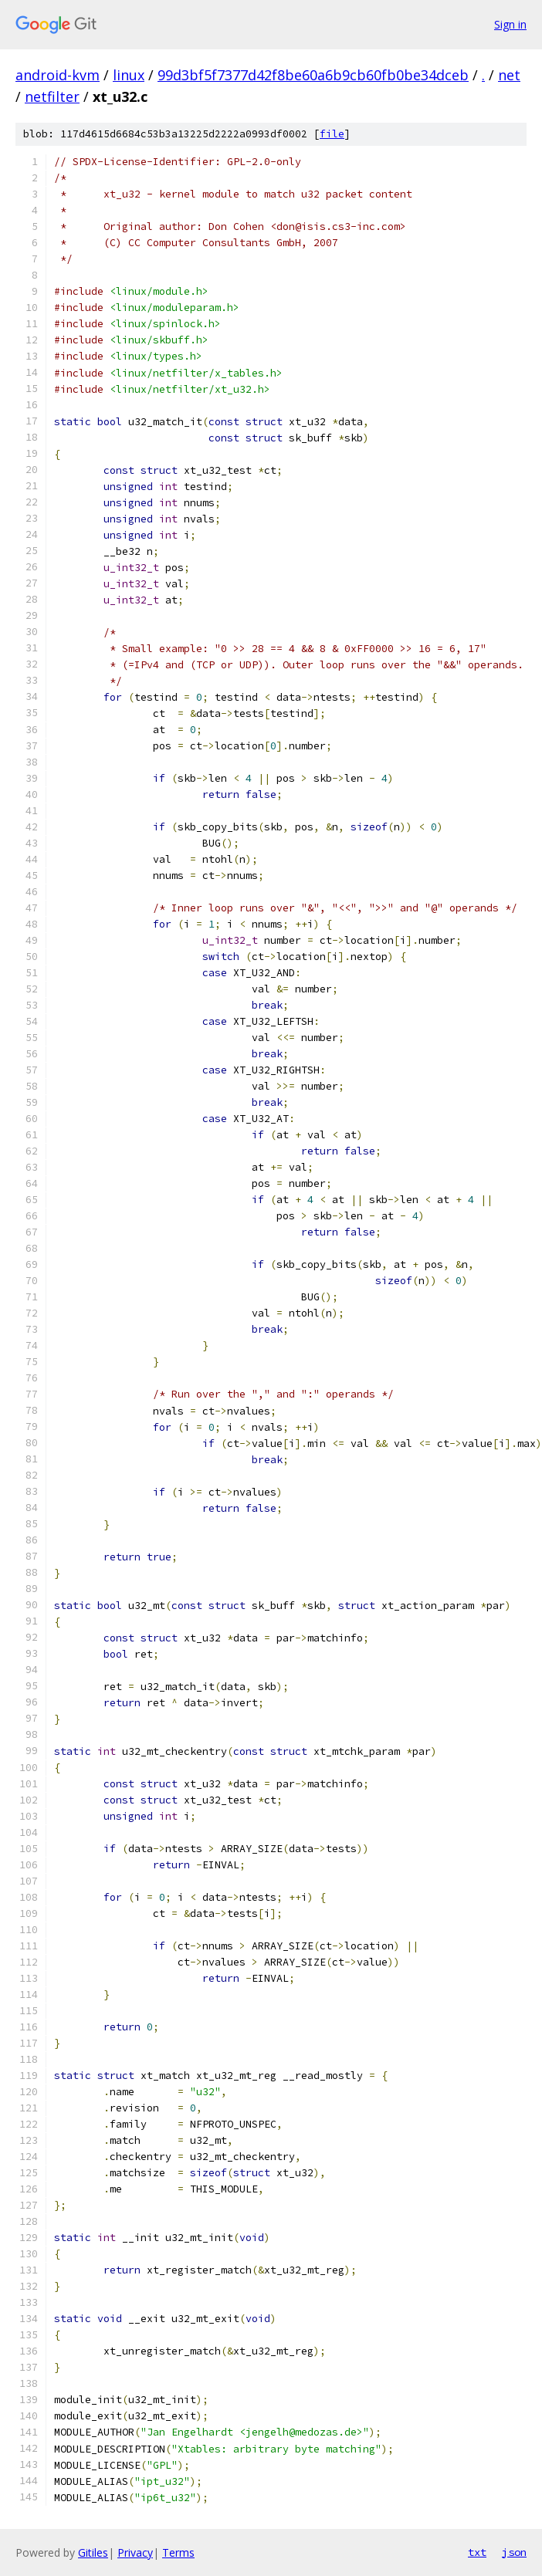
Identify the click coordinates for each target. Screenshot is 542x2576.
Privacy (135, 2552)
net (509, 75)
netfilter (52, 96)
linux (128, 75)
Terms (178, 2552)
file (332, 133)
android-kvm (57, 75)
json (514, 2552)
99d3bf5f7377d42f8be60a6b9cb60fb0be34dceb (313, 75)
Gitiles (93, 2552)
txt (477, 2552)
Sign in (510, 24)
